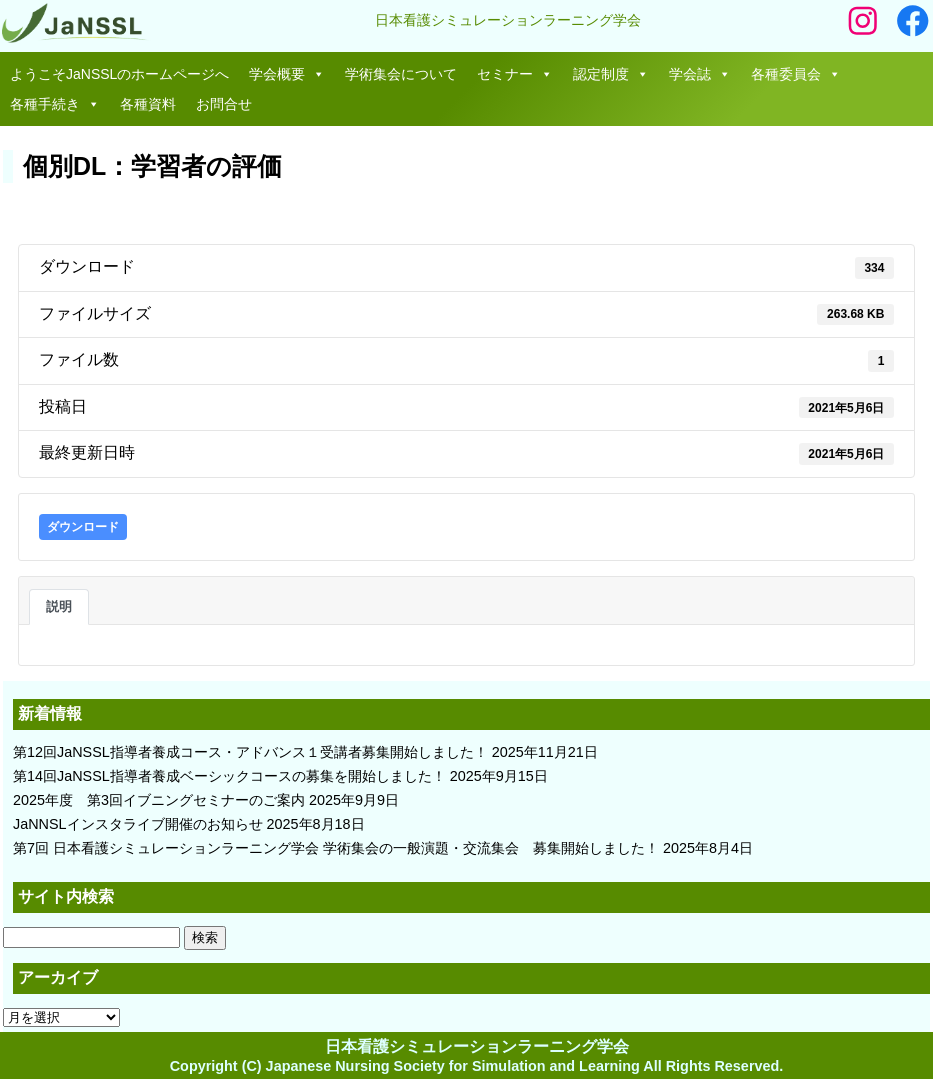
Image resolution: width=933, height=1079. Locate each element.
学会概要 (287, 74)
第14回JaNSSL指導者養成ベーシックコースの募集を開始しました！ (229, 776)
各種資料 (148, 104)
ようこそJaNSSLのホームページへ (119, 74)
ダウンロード (83, 527)
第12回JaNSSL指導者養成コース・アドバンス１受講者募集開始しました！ (250, 752)
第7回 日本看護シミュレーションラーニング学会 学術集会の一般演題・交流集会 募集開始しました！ (336, 848)
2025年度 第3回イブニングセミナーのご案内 (159, 800)
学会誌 (700, 74)
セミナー (515, 74)
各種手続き (55, 104)
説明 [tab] (59, 606)
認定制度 (611, 74)
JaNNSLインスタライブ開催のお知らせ (138, 824)
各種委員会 (796, 74)
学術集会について (401, 74)
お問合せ (224, 104)
